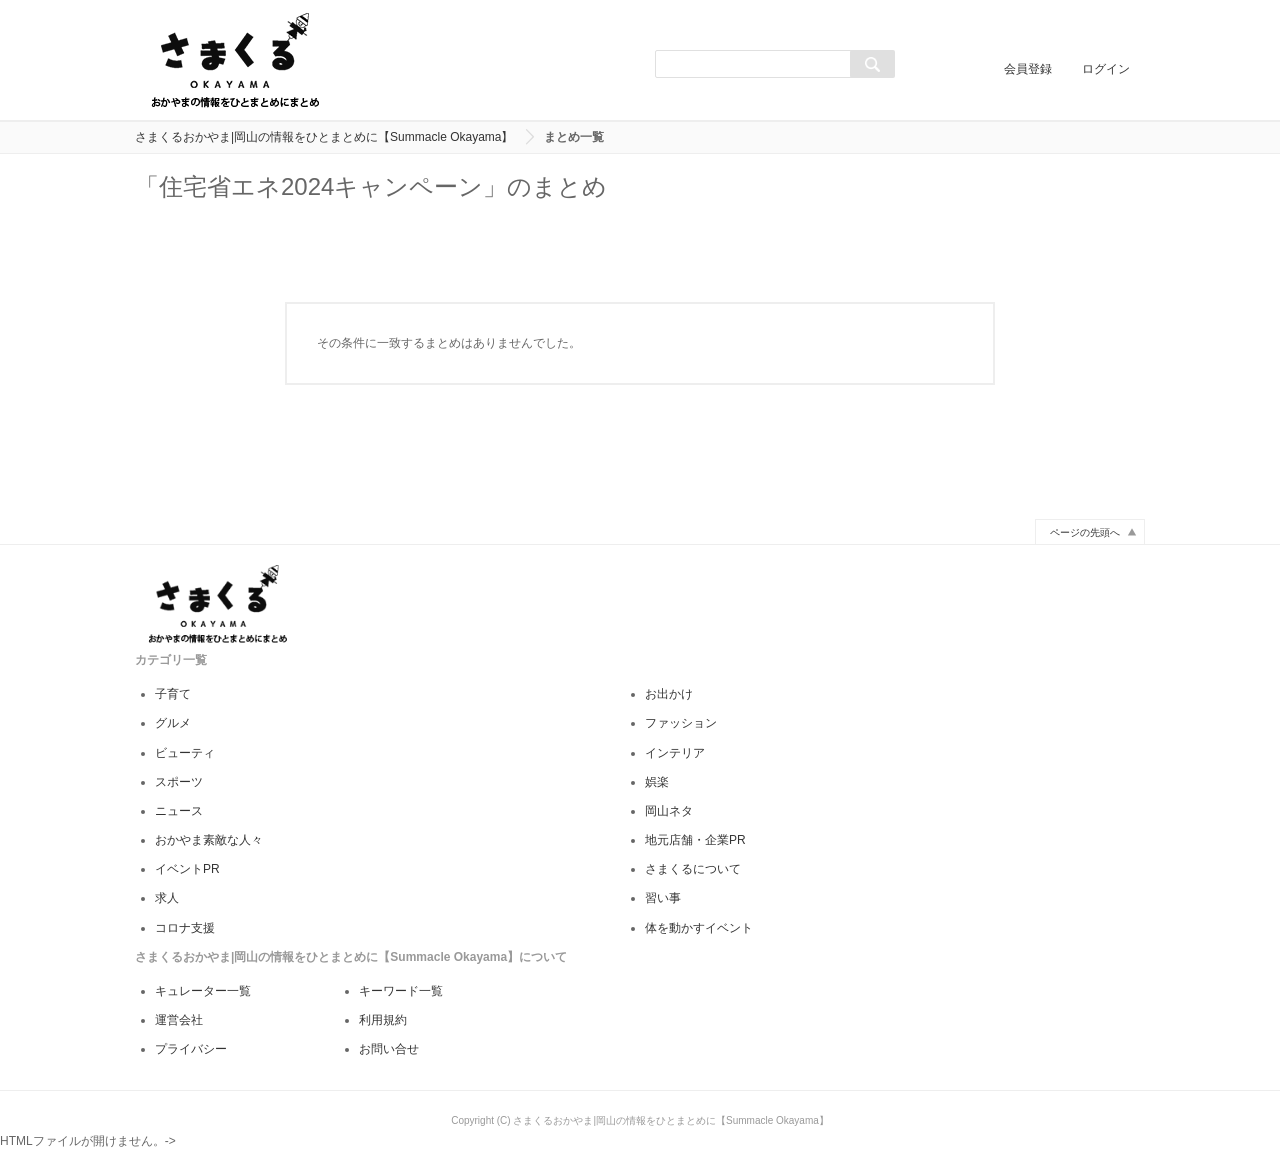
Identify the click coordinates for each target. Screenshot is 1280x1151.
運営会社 (179, 1020)
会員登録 (1028, 69)
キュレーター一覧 (203, 991)
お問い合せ (389, 1049)
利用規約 (383, 1020)
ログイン (1106, 69)
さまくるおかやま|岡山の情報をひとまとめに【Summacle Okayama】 (324, 137)
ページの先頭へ (1085, 532)
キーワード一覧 (401, 991)
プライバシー (191, 1049)
